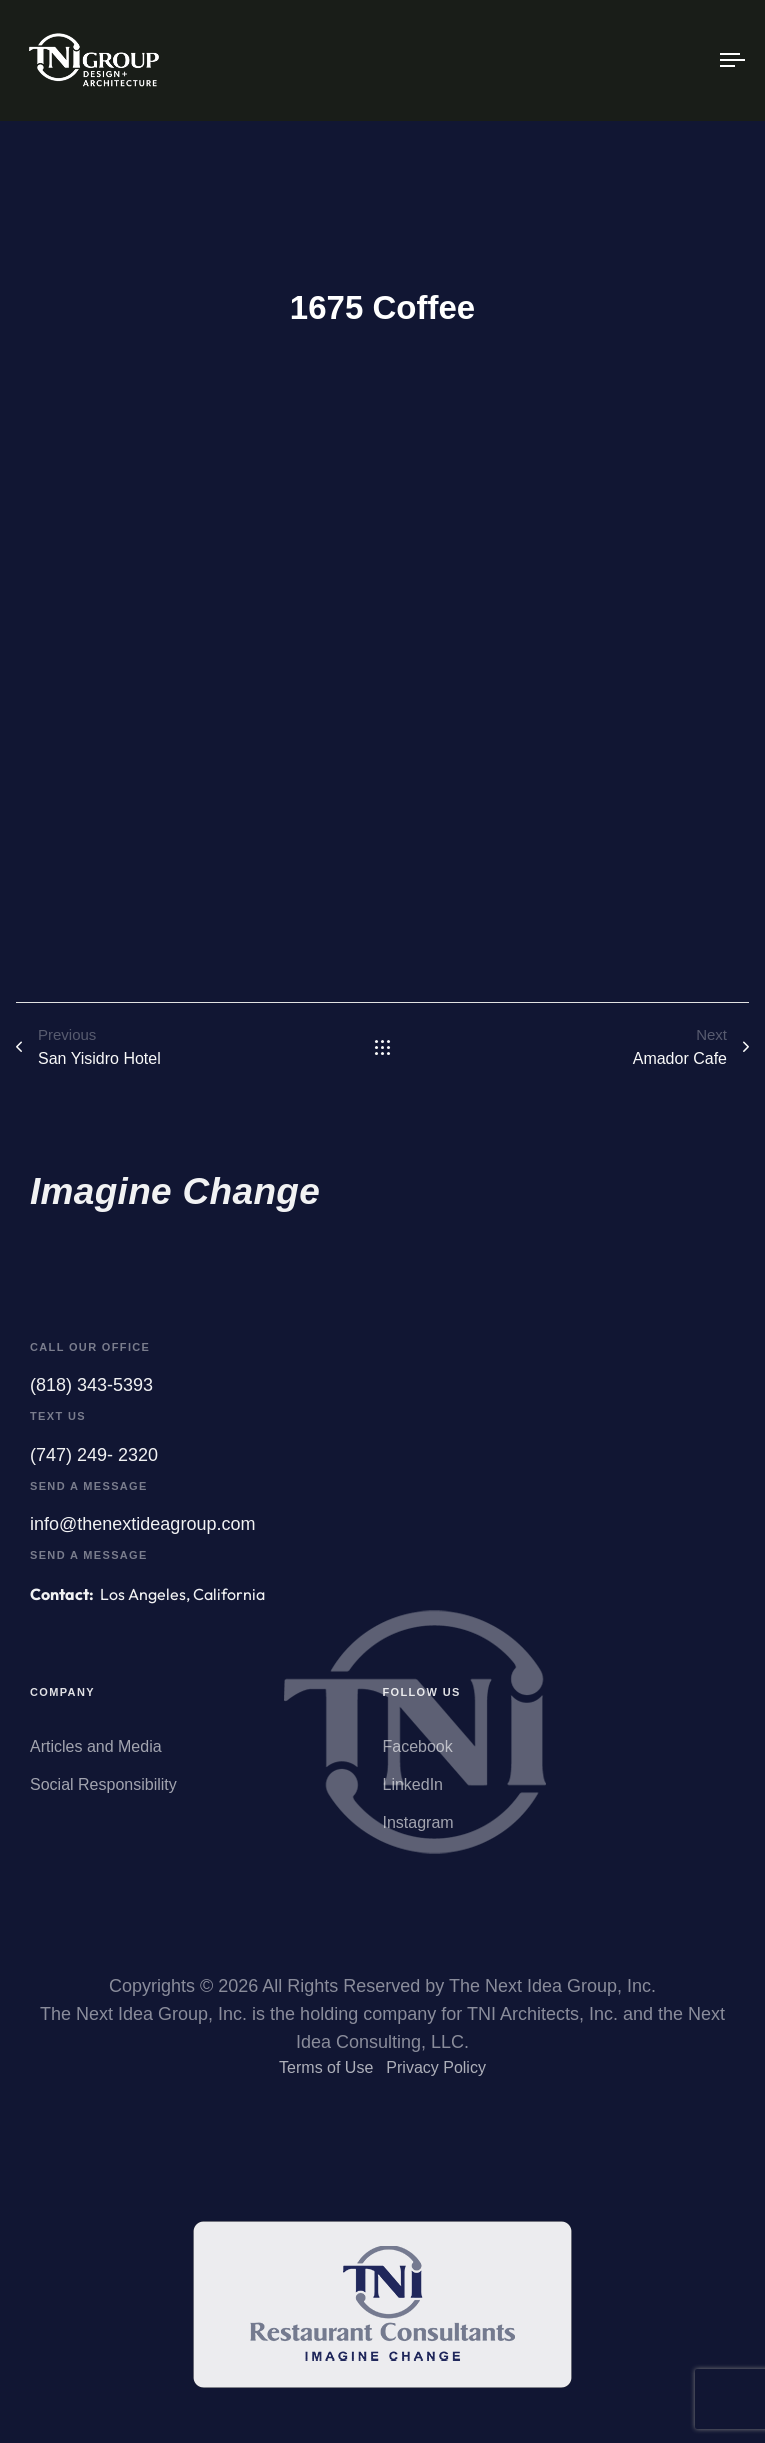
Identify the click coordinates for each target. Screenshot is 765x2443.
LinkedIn (413, 1796)
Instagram (418, 1834)
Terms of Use (326, 2074)
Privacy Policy (436, 2074)
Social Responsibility (103, 1796)
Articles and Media (96, 1758)
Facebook (418, 1758)
